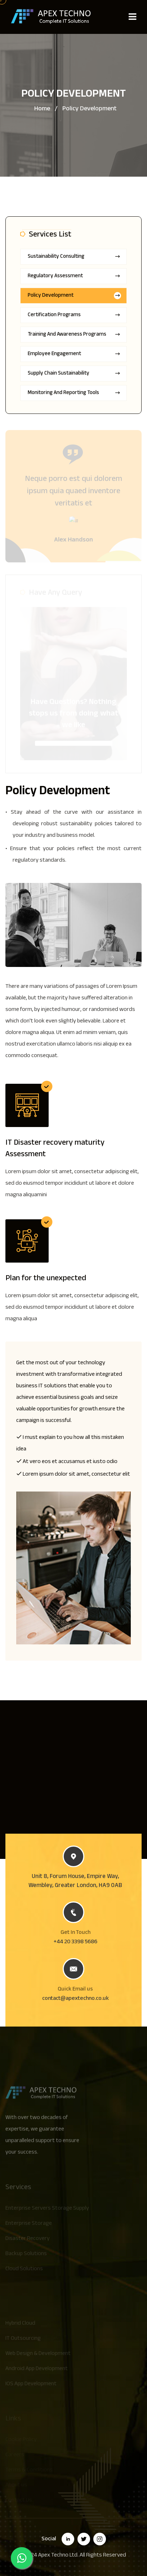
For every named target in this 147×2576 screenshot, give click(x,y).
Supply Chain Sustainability (74, 373)
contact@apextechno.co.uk (75, 1999)
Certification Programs (74, 315)
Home (42, 109)
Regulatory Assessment (74, 276)
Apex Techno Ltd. (58, 2555)
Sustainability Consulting (74, 256)
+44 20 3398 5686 (75, 1942)
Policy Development (74, 295)
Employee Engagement (74, 354)
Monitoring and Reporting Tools (74, 393)
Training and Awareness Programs (74, 334)
